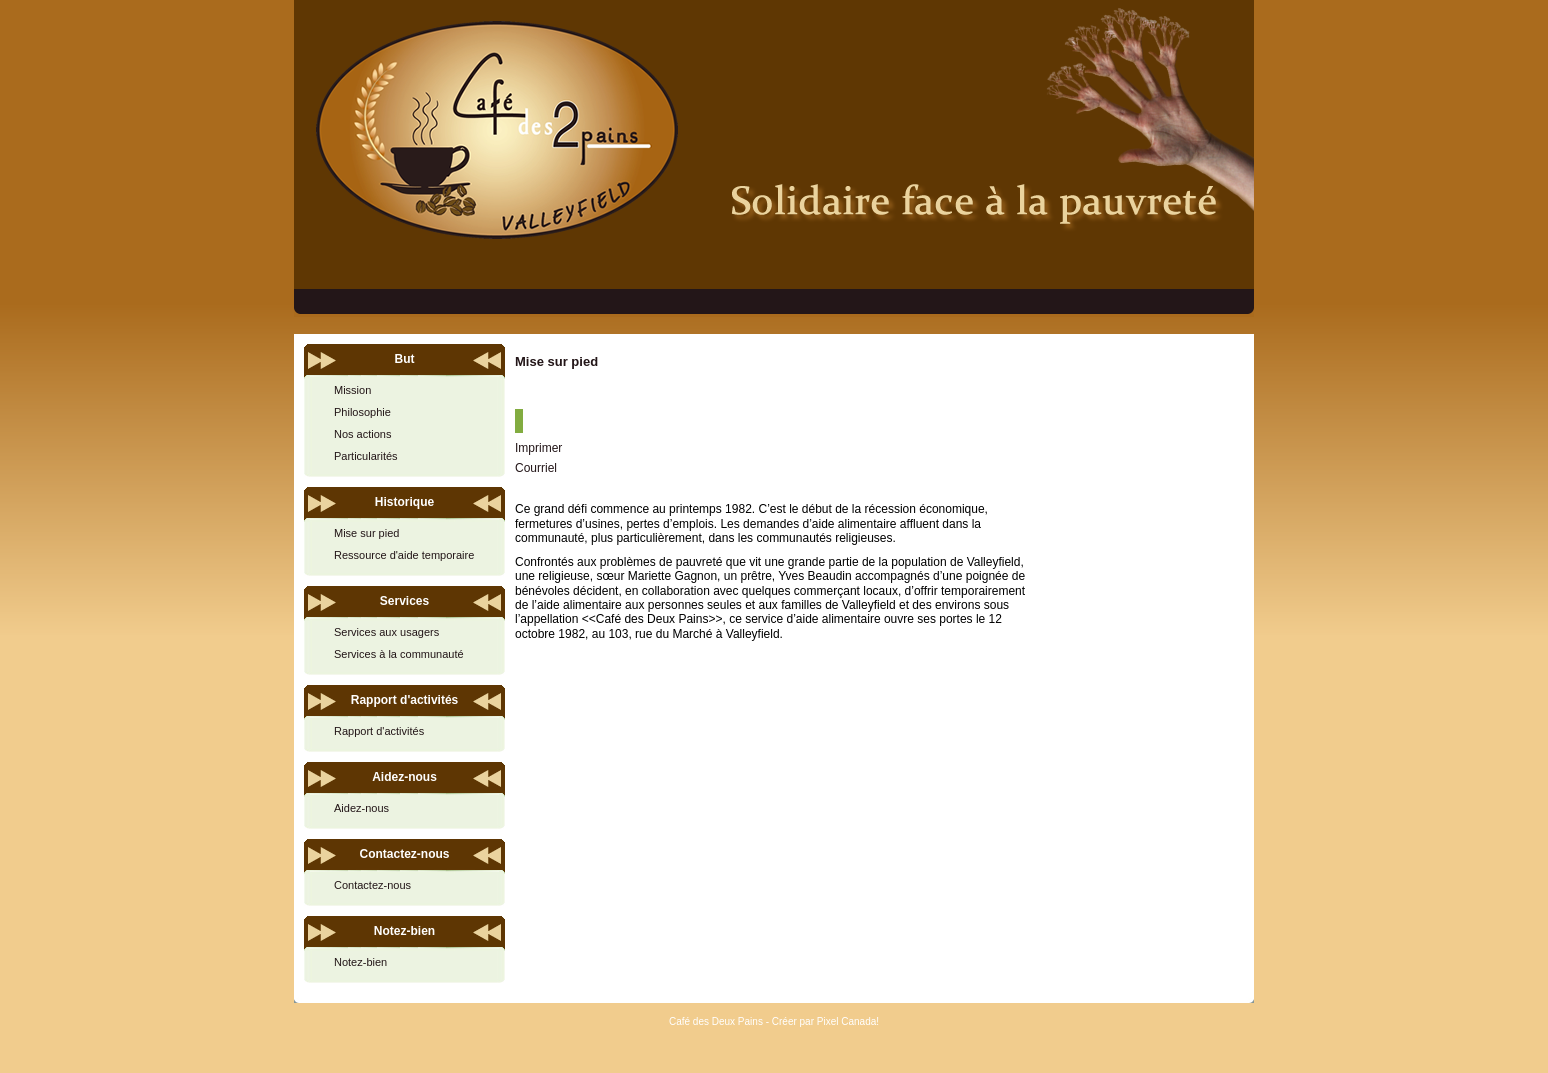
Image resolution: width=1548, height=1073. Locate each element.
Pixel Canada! (848, 1021)
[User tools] (519, 421)
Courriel (536, 468)
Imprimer (538, 448)
